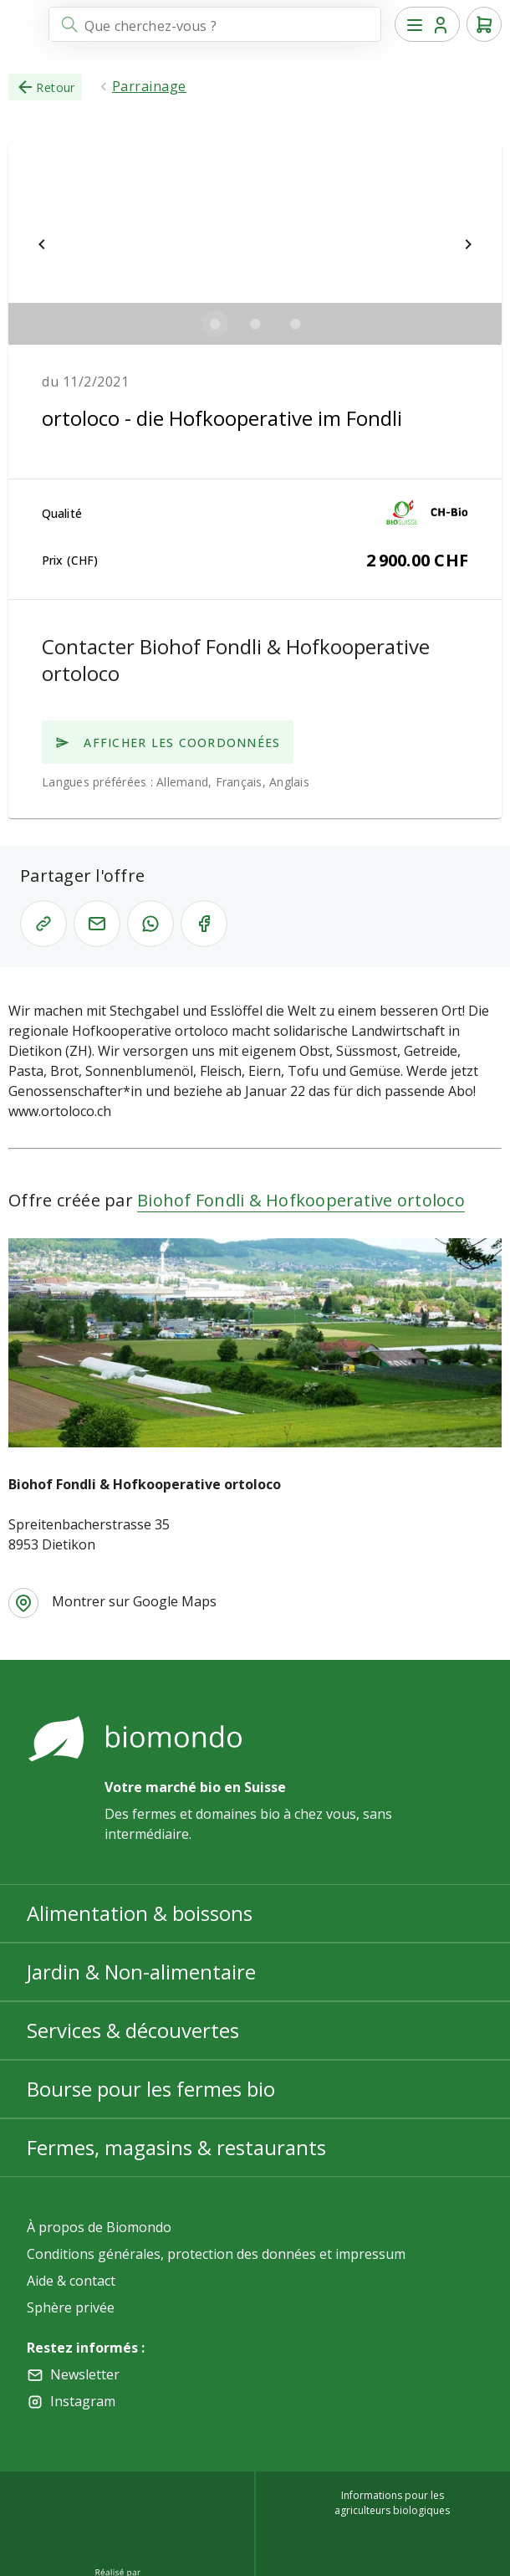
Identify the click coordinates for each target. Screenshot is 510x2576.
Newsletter (85, 2374)
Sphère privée (71, 2307)
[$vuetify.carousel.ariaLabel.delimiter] (214, 323)
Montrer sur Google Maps (134, 1601)
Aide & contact (71, 2280)
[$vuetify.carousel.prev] (42, 244)
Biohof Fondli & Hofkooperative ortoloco (301, 1200)
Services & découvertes (133, 2030)
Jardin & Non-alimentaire (141, 1971)
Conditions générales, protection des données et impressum (216, 2254)
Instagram (82, 2401)
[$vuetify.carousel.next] (468, 244)
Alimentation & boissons (139, 1913)
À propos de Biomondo (99, 2227)
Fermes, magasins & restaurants (176, 2147)
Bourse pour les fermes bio (151, 2088)
